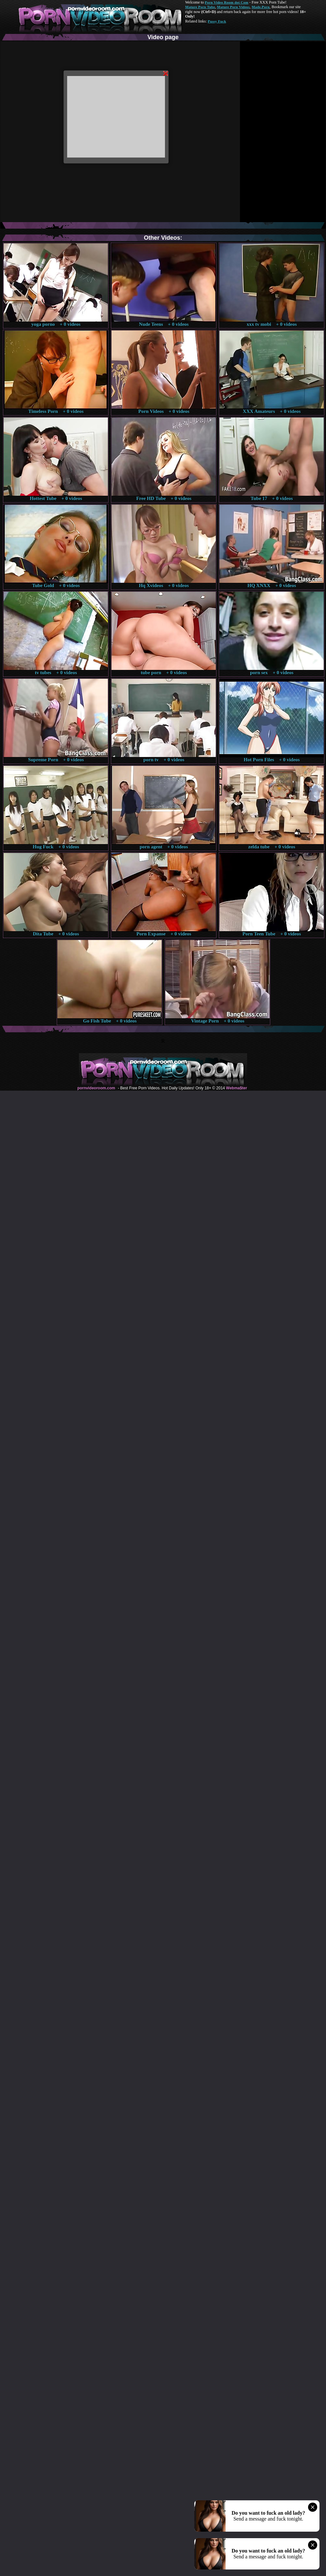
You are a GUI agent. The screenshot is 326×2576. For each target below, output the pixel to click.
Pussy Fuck (217, 21)
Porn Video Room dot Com (226, 2)
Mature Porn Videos (233, 7)
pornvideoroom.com (96, 1088)
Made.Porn (261, 7)
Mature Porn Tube (200, 7)
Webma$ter (236, 1088)
